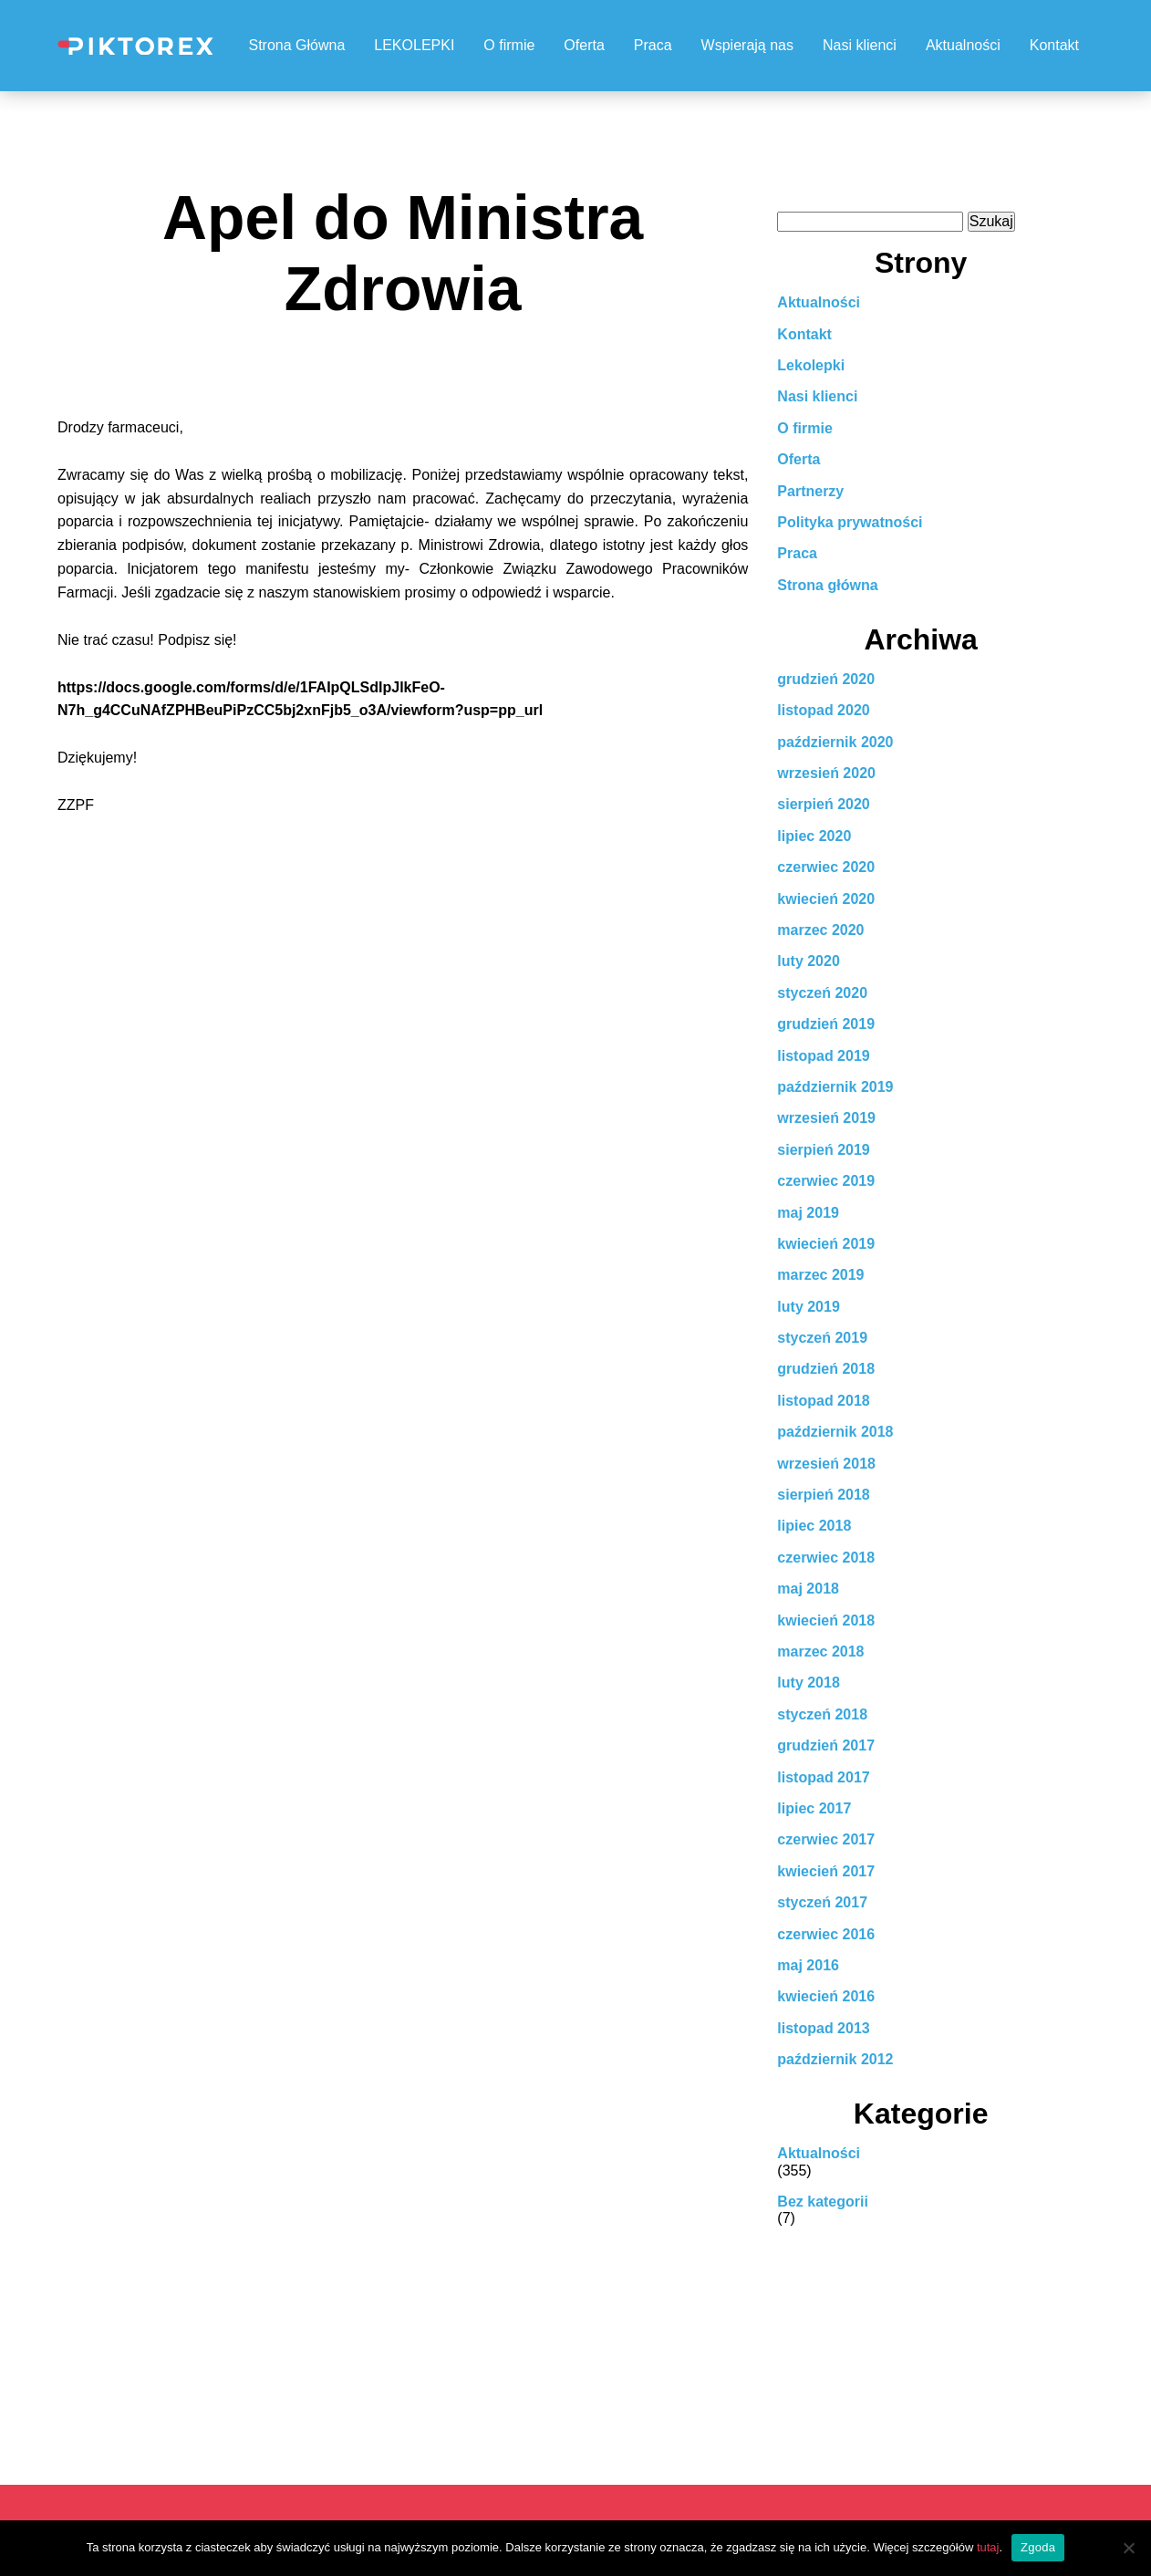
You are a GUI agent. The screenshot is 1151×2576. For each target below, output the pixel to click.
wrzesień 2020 (826, 773)
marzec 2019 (820, 1275)
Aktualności (963, 45)
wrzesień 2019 (826, 1118)
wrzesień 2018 (826, 1463)
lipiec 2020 (814, 836)
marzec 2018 (820, 1651)
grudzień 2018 (826, 1368)
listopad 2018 (823, 1400)
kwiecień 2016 (826, 1996)
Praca (653, 45)
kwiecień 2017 (826, 1871)
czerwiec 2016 (826, 1934)
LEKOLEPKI (414, 45)
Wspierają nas (747, 45)
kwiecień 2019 (826, 1244)
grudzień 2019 (826, 1024)
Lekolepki (811, 365)
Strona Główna (296, 45)
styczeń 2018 (822, 1714)
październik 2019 (835, 1087)
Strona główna (827, 585)
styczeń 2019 (822, 1337)
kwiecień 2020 (826, 899)
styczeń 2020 (822, 993)
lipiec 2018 (814, 1525)
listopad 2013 (823, 2028)
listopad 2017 (823, 1777)
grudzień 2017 (826, 1745)
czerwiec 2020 (826, 867)
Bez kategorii (822, 2201)
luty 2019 (808, 1306)
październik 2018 (835, 1431)
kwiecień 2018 (826, 1620)
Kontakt (1054, 45)
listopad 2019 (823, 1056)
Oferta (584, 45)
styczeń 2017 (822, 1902)
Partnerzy (810, 491)
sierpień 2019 (823, 1150)
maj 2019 (808, 1212)
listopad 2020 (823, 710)
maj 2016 (808, 1965)
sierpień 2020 (823, 804)
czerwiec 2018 (826, 1557)
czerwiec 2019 (826, 1181)
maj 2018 (808, 1588)
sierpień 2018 (823, 1494)
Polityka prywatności (849, 522)
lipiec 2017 (814, 1808)
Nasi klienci (860, 45)
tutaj (988, 2547)
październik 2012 (835, 2059)
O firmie (508, 45)
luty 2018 (808, 1682)
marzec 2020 (820, 930)
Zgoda (1038, 2547)
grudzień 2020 (826, 679)
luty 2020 (808, 961)
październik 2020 (835, 742)
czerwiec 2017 (826, 1839)
